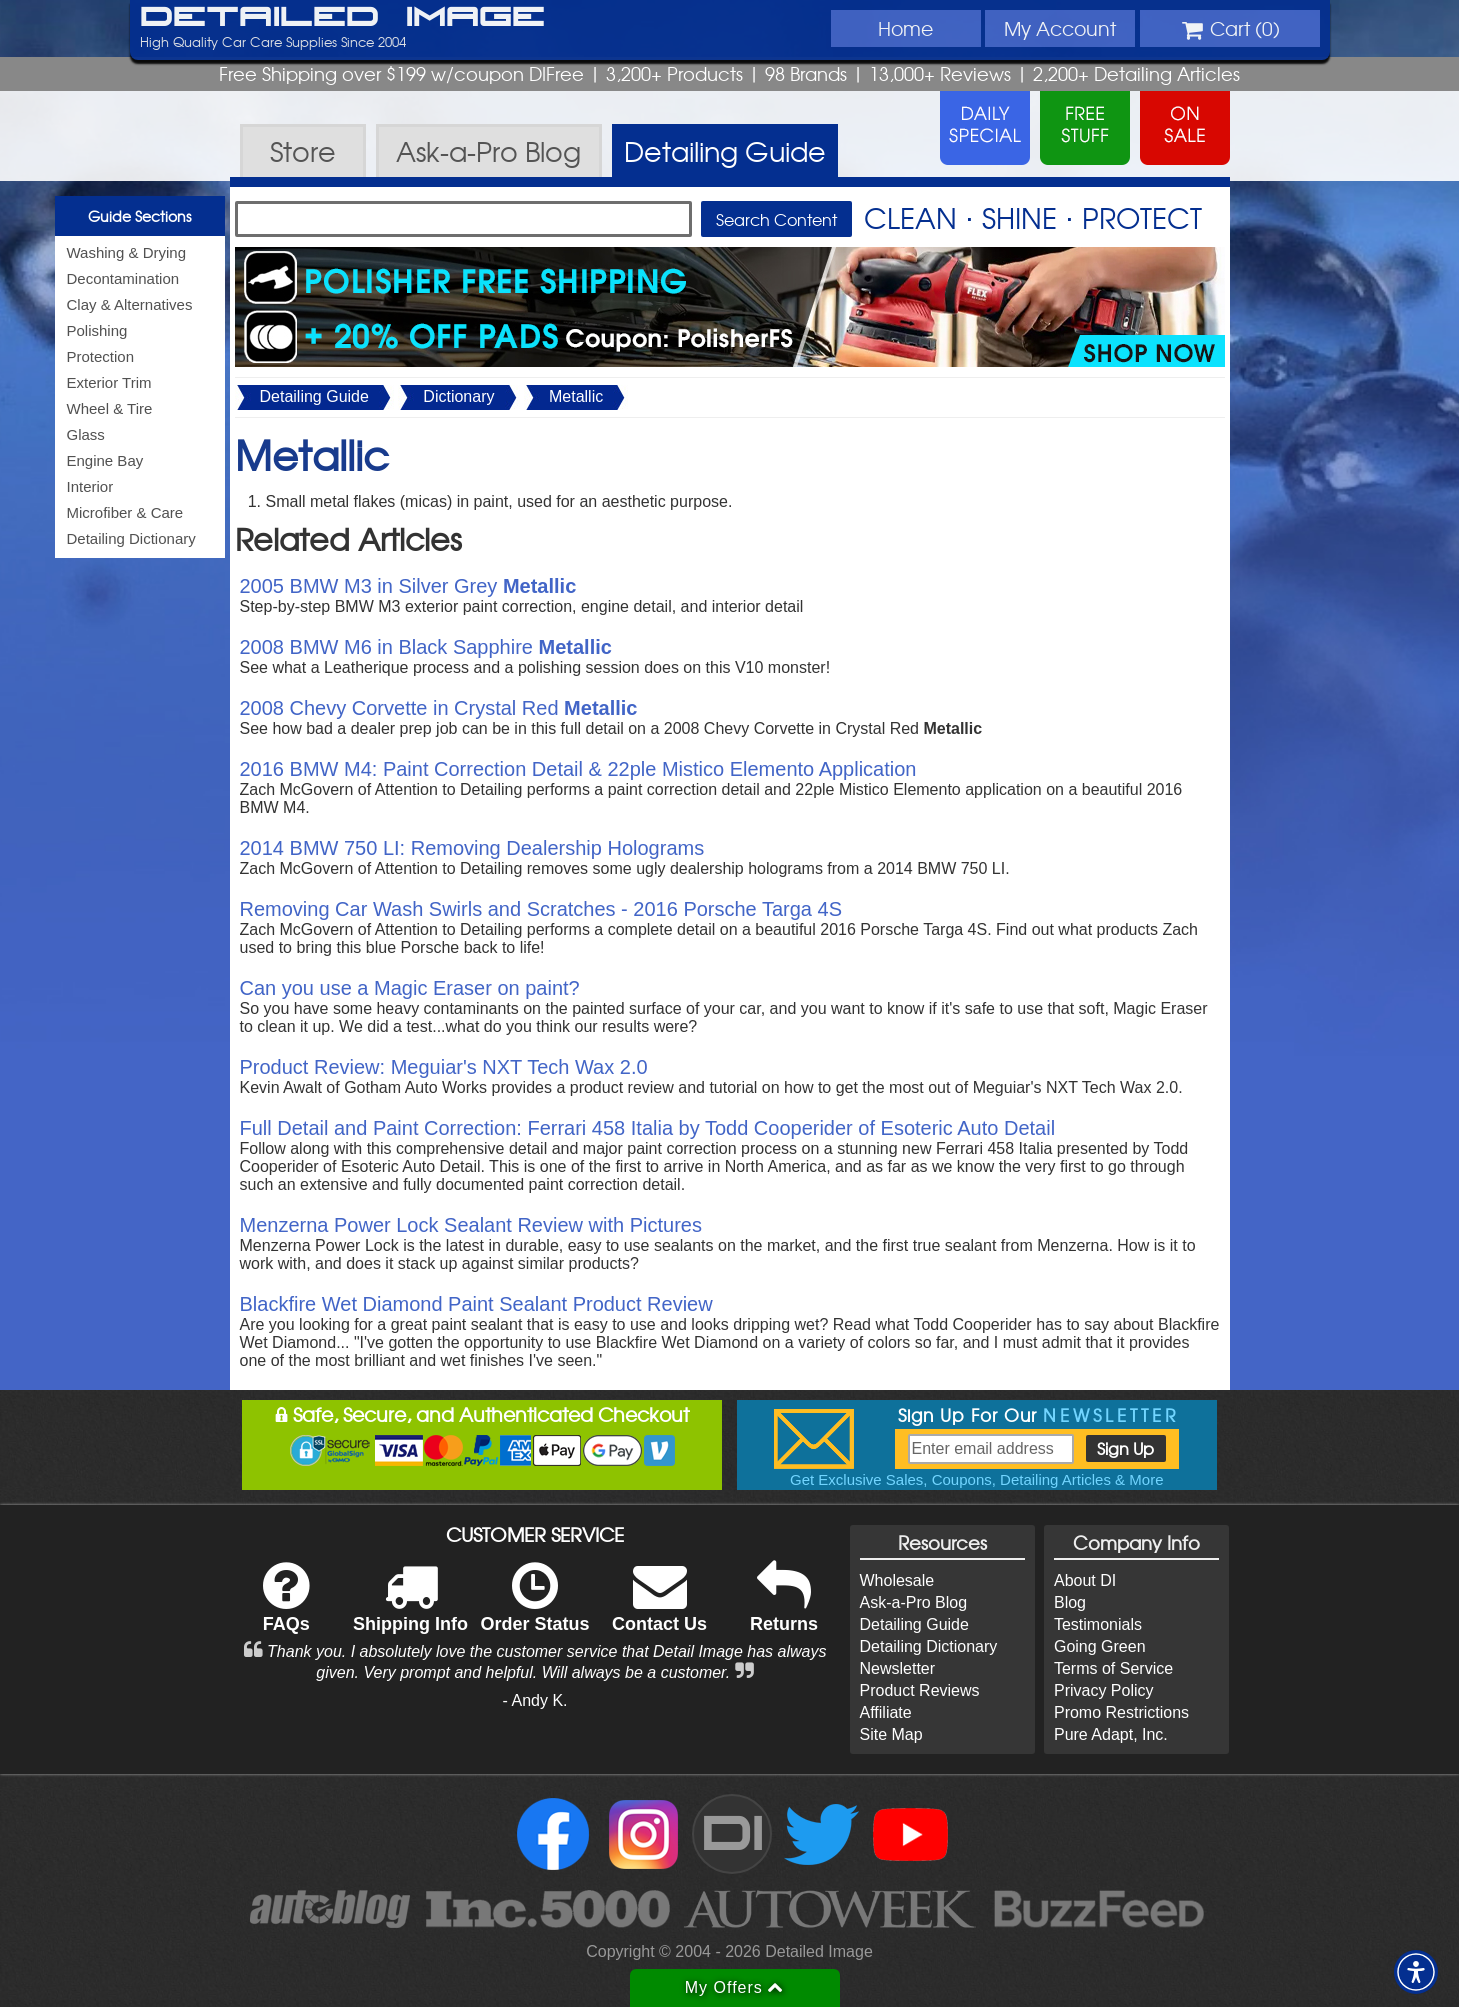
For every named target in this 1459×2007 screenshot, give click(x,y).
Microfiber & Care (125, 512)
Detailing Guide (314, 396)
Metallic (576, 396)
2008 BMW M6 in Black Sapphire (426, 647)
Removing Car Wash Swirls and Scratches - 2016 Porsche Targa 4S (541, 909)
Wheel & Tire (110, 408)
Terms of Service (1113, 1668)
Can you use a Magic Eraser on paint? (410, 988)
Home (905, 28)
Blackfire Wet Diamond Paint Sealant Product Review (476, 1304)
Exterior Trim (109, 382)
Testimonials (1098, 1624)
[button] (1416, 1972)
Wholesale (897, 1580)
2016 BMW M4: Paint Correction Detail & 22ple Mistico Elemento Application (578, 769)
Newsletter (898, 1668)
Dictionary (458, 396)
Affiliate (886, 1712)
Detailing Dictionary (131, 538)
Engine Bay (105, 460)
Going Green (1100, 1646)
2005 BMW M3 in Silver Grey (408, 586)
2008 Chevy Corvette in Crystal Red (439, 708)
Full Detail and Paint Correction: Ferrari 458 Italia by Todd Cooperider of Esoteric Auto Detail (648, 1128)
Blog (1070, 1602)
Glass (86, 434)
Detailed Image (342, 18)
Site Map (891, 1734)
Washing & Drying (127, 252)
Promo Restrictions (1121, 1712)
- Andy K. (535, 1700)
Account (1060, 28)
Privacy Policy (1104, 1690)
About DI (1085, 1580)
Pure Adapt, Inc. (1111, 1734)
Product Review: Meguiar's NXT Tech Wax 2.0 (444, 1067)
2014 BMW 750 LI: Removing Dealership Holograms (472, 848)
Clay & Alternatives (130, 304)
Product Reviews (920, 1690)
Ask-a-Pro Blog (914, 1602)
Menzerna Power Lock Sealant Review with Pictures (471, 1225)
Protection (101, 356)
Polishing (97, 330)
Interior (90, 486)
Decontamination (123, 278)
